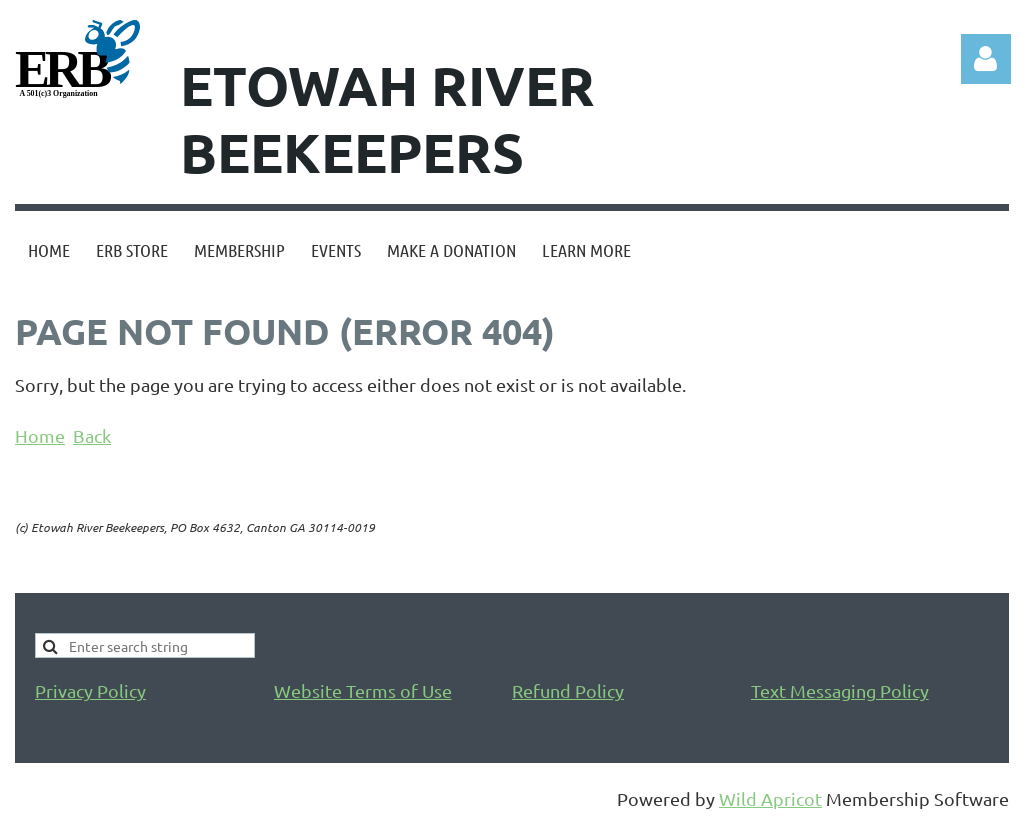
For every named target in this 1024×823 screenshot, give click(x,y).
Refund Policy (568, 690)
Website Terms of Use (363, 690)
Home (40, 435)
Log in (986, 59)
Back (92, 435)
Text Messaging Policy (840, 690)
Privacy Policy (90, 690)
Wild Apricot (770, 798)
